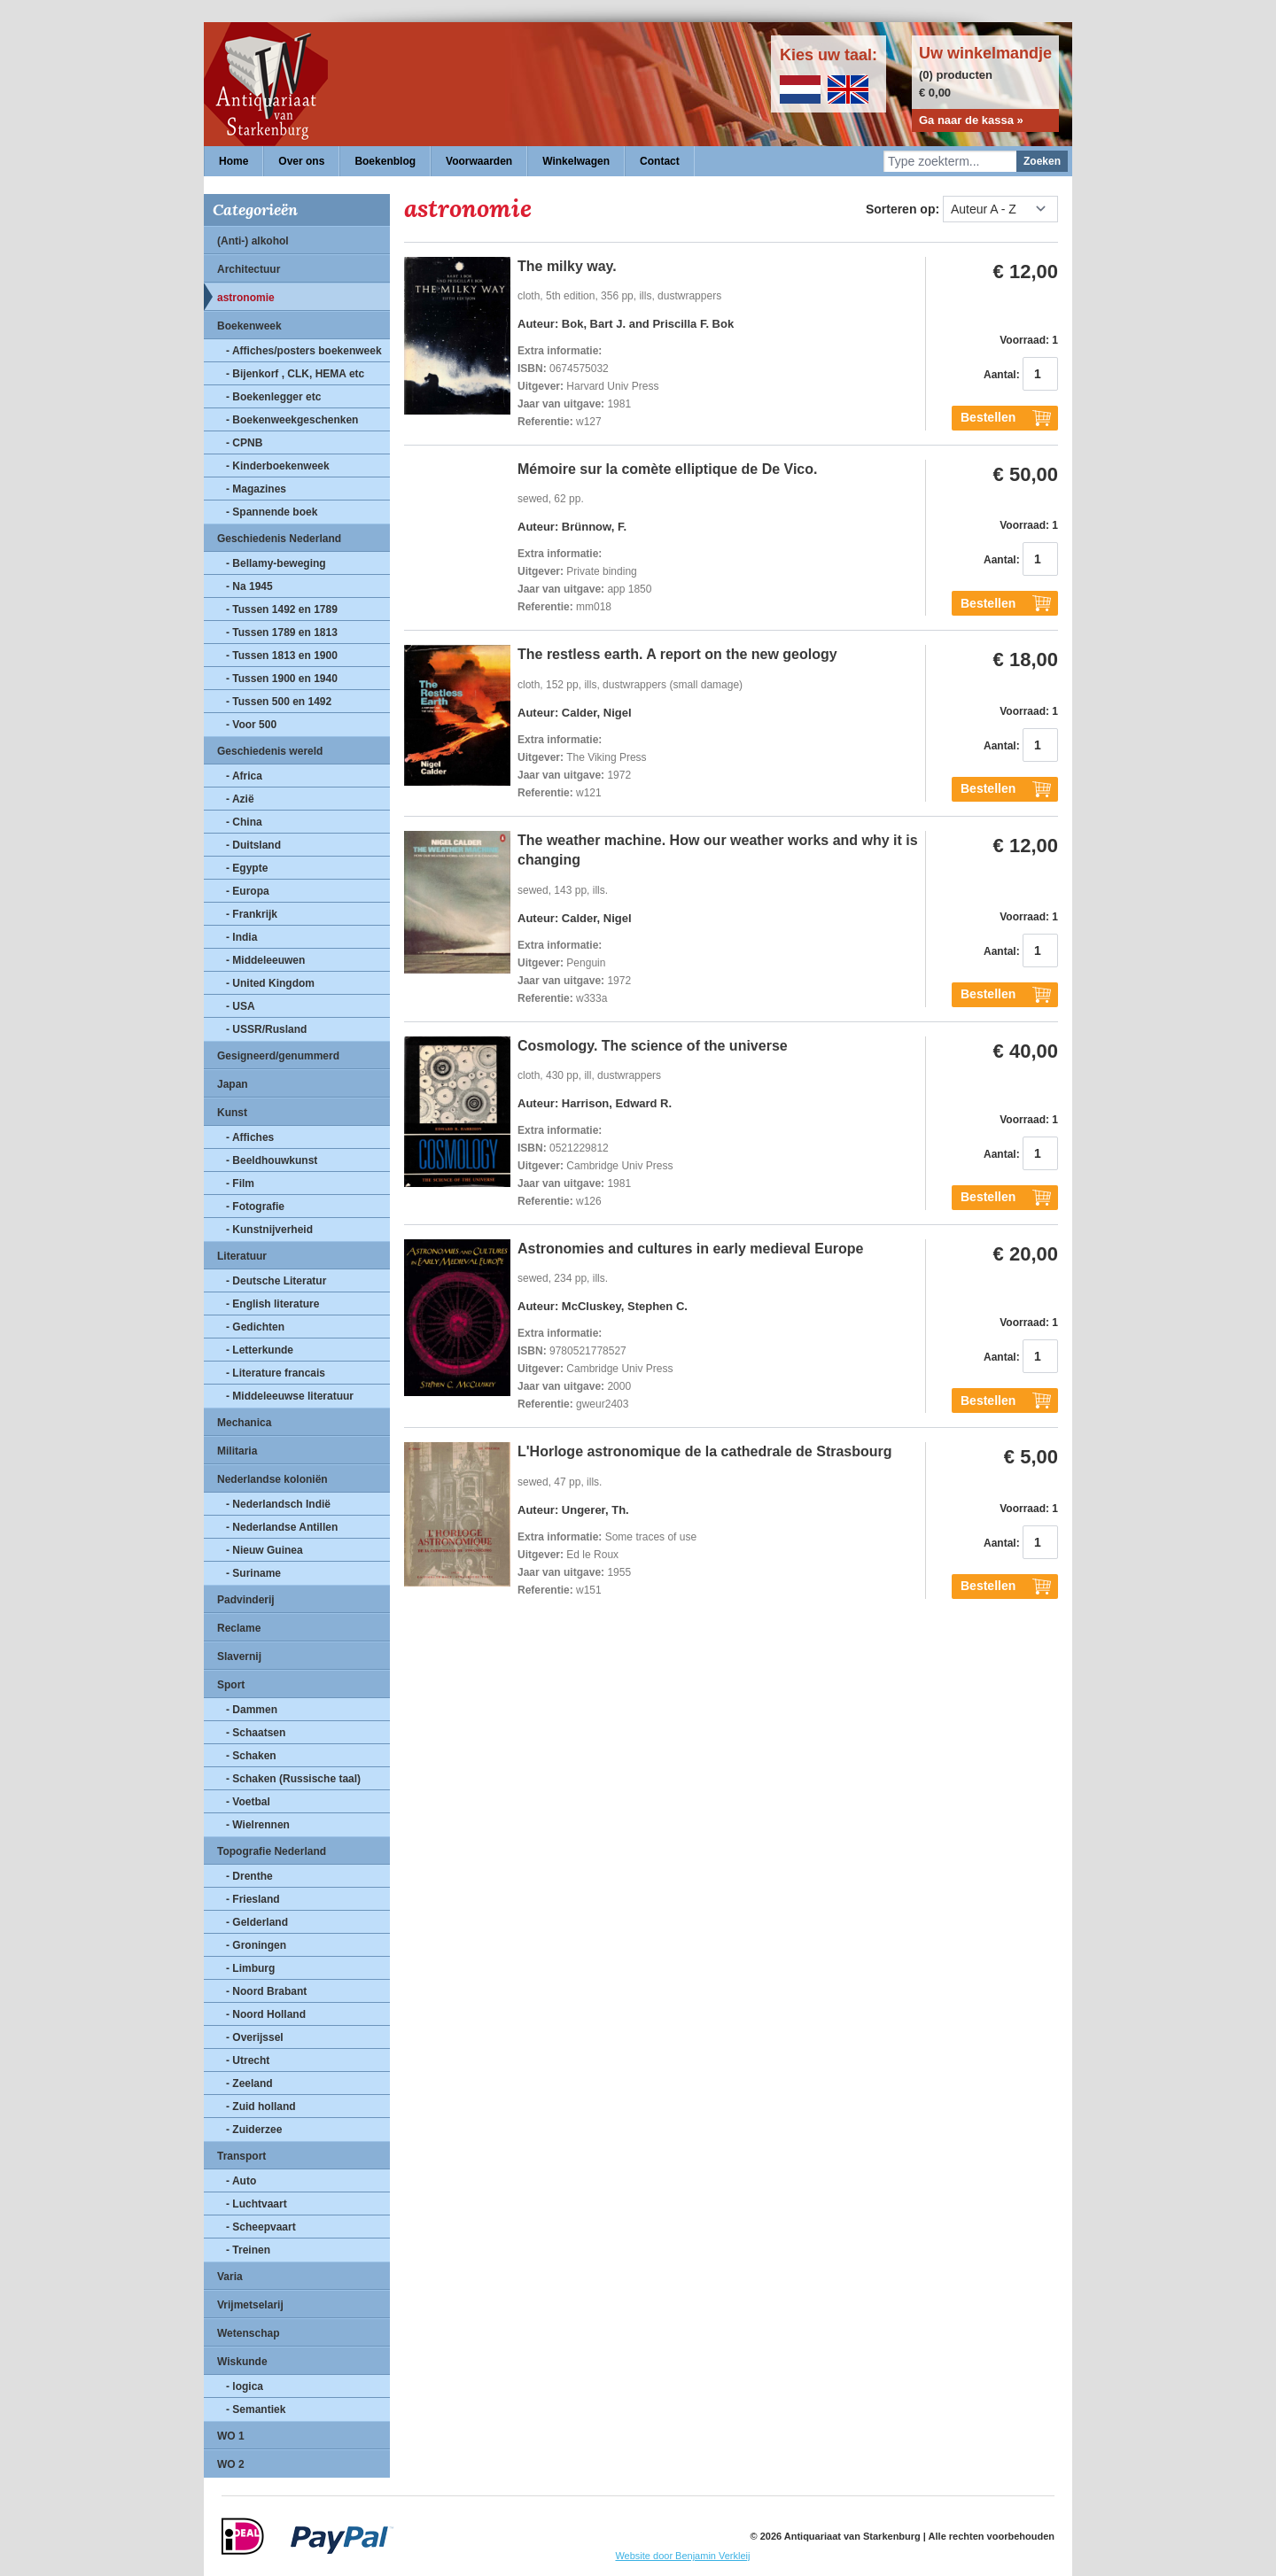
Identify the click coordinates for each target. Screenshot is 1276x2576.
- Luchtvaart (256, 2204)
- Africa (244, 776)
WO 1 (231, 2436)
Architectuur (248, 269)
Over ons (301, 161)
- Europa (247, 891)
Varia (230, 2276)
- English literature (272, 1304)
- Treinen (248, 2250)
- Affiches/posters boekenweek (304, 351)
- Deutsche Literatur (276, 1281)
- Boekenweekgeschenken (292, 420)
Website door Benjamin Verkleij (682, 2555)
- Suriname (253, 1573)
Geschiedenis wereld (270, 751)
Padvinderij (246, 1600)
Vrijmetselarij (250, 2305)
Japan (232, 1084)
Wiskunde (242, 2361)
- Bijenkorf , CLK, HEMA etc (295, 374)
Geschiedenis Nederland (279, 538)
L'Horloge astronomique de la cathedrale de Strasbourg (704, 1451)
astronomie (246, 297)
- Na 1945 (249, 586)
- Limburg (250, 1968)
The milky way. (567, 266)
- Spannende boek (271, 512)
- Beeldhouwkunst (271, 1160)
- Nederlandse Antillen (282, 1527)
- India (241, 937)
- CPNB (244, 443)
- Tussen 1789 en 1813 (282, 632)
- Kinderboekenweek (278, 466)
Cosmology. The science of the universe (652, 1045)
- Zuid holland (261, 2106)
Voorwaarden (479, 161)
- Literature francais (275, 1373)
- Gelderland (257, 1922)
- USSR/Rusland (266, 1029)
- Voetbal (248, 1802)
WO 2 (231, 2464)
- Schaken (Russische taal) (293, 1779)
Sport (231, 1685)
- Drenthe (249, 1876)
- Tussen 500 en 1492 (278, 701)
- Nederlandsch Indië (278, 1504)
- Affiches (250, 1137)
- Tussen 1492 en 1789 (282, 609)
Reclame (239, 1628)
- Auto (241, 2181)
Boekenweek (249, 326)
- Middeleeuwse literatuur (290, 1396)
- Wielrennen (258, 1825)
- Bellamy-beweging (276, 563)
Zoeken (1042, 161)
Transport (241, 2156)
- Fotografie (255, 1206)
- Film (240, 1183)
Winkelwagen (576, 161)
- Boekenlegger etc (273, 397)
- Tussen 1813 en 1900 (282, 655)
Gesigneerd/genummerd (278, 1056)
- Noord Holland (266, 2014)
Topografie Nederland (271, 1851)
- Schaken (251, 1756)
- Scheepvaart (261, 2227)
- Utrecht (247, 2060)
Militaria (237, 1451)
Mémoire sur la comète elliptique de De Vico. (667, 469)
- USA (240, 1006)
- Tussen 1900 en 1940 (282, 678)
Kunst (232, 1112)
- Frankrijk (251, 914)
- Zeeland (249, 2083)
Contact (660, 161)
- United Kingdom (270, 983)
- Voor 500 (251, 724)
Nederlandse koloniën (272, 1479)
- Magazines (256, 489)
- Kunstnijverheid (269, 1229)
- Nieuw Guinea (264, 1550)
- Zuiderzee (254, 2129)
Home (233, 161)
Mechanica (244, 1422)
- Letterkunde (259, 1350)
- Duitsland (253, 845)
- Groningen (256, 1945)
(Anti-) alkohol (253, 241)
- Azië (240, 799)
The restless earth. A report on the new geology (677, 654)
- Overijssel (255, 2037)
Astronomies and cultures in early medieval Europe (690, 1248)
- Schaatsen (255, 1732)
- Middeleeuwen (265, 960)
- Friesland (253, 1899)
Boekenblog (385, 161)
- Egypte (247, 868)
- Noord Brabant (266, 1991)
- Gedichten (255, 1327)
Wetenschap (248, 2333)
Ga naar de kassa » (971, 120)
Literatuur (242, 1256)
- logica (244, 2386)
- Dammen (251, 1709)
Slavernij (239, 1656)
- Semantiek (255, 2409)
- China (244, 822)
